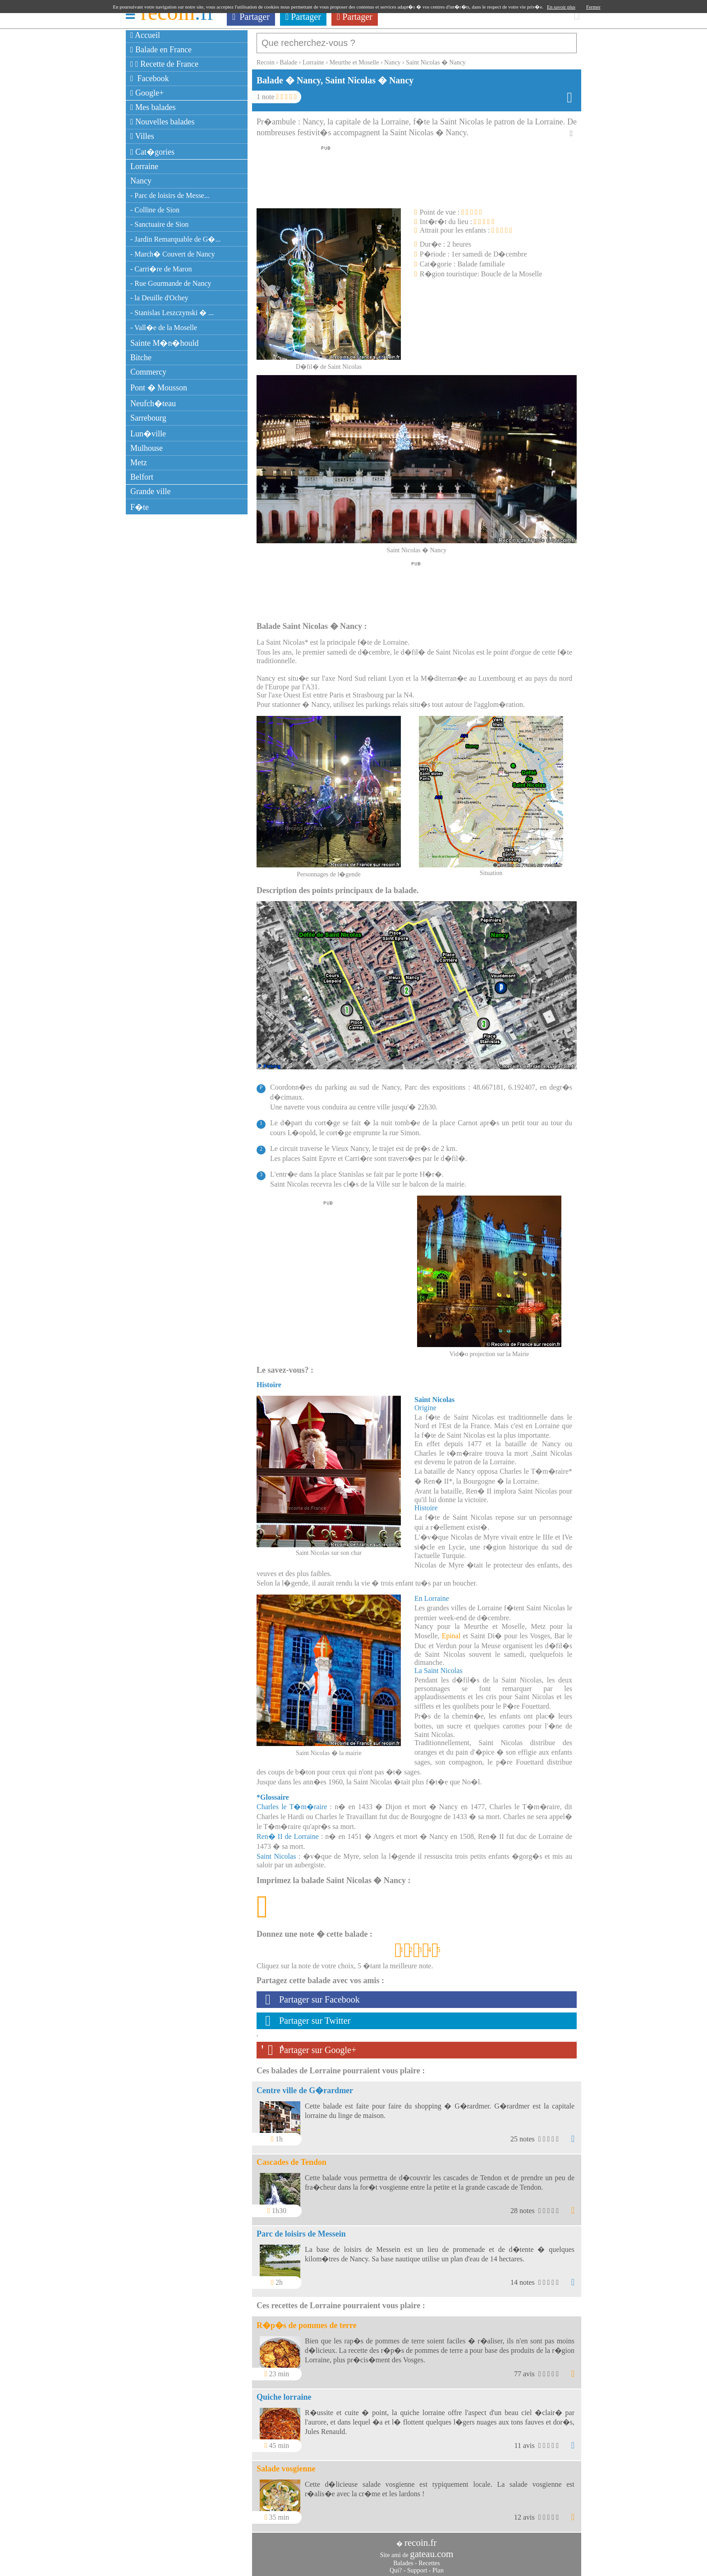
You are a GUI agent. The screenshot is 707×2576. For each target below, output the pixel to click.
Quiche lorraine (284, 2392)
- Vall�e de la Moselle (163, 327)
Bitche (141, 357)
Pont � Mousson (158, 387)
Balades (403, 2558)
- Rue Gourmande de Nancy (170, 283)
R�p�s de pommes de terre (307, 2320)
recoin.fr (420, 2538)
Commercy (148, 371)
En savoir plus (561, 6)
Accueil (145, 35)
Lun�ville (148, 433)
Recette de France (164, 64)
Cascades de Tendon (291, 2157)
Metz (138, 462)
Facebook (149, 78)
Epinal (451, 1631)
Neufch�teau (153, 403)
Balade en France (161, 49)
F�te (139, 507)
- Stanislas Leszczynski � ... (172, 312)
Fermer (593, 6)
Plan (438, 2565)
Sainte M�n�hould (164, 343)
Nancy (141, 180)
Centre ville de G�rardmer (305, 2085)
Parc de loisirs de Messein (301, 2229)
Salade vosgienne (286, 2464)
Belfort (141, 476)
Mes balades (153, 107)
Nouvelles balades (162, 121)
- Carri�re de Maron (161, 269)
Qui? (396, 2565)
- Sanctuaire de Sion (159, 224)
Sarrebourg (148, 417)
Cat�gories (152, 151)
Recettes (429, 2558)
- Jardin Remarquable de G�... (175, 239)
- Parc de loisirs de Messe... (170, 195)
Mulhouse (146, 448)
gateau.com (431, 2549)
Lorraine (144, 166)
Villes (142, 136)
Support (417, 2565)
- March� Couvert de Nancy (172, 254)
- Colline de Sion (154, 210)
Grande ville (150, 491)
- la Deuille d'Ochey (159, 298)
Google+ (147, 92)
